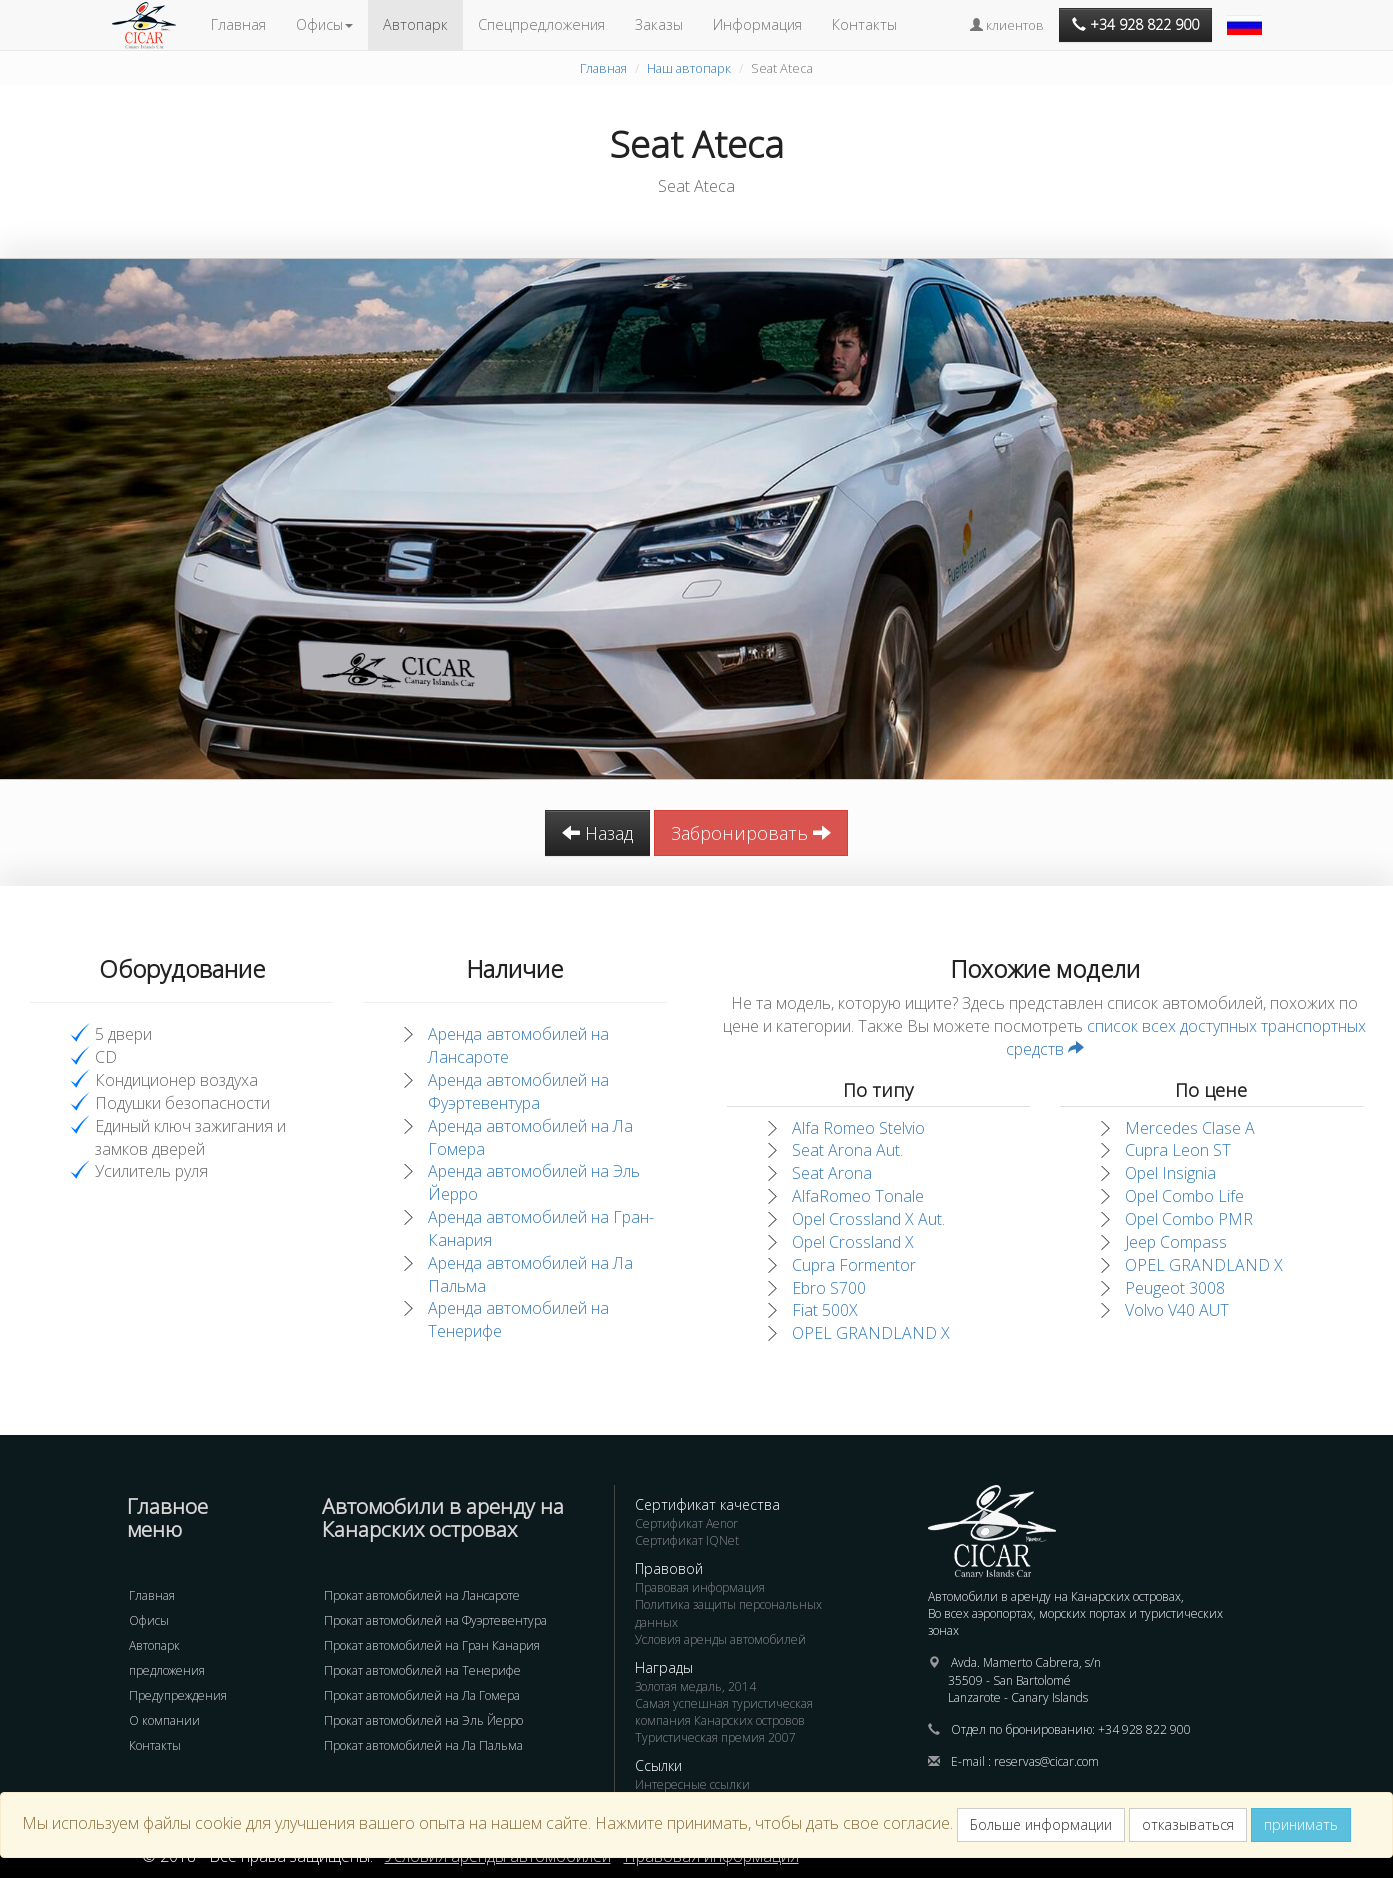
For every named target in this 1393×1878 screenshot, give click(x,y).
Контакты (864, 24)
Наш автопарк (689, 68)
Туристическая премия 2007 (715, 1737)
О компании (164, 1720)
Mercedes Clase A (1190, 1128)
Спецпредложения (541, 24)
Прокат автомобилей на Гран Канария (432, 1645)
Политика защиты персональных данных (728, 1613)
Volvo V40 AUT (1177, 1310)
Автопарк (415, 24)
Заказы (659, 24)
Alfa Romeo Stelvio (858, 1128)
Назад (597, 833)
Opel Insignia (1170, 1173)
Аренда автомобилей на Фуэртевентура (518, 1091)
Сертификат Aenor (686, 1523)
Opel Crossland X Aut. (868, 1219)
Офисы (149, 1620)
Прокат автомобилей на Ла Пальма (423, 1745)
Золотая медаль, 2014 (695, 1686)
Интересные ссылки (692, 1784)
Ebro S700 (829, 1288)
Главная (238, 24)
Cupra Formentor (854, 1265)
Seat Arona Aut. (847, 1150)
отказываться (1188, 1824)
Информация (757, 24)
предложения (167, 1670)
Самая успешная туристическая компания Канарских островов (724, 1712)
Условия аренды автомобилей (720, 1639)
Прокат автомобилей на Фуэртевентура (435, 1620)
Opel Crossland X (853, 1242)
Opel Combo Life (1184, 1196)
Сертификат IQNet (687, 1540)
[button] (1247, 15)
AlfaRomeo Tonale (858, 1196)
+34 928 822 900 (1144, 1729)
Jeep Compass (1176, 1242)
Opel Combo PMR (1189, 1219)
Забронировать (751, 833)
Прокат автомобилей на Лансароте (422, 1595)
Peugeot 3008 (1175, 1288)
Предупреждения (178, 1695)
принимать (1301, 1824)
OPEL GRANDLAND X (871, 1333)
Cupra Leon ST (1178, 1150)
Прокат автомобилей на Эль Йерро (423, 1720)
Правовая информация (700, 1587)
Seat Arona (832, 1173)
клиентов (1007, 25)
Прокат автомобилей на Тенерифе (422, 1670)
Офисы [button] (324, 24)
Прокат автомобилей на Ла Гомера (422, 1695)
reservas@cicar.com (1046, 1761)
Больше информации (1041, 1824)
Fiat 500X (825, 1310)
